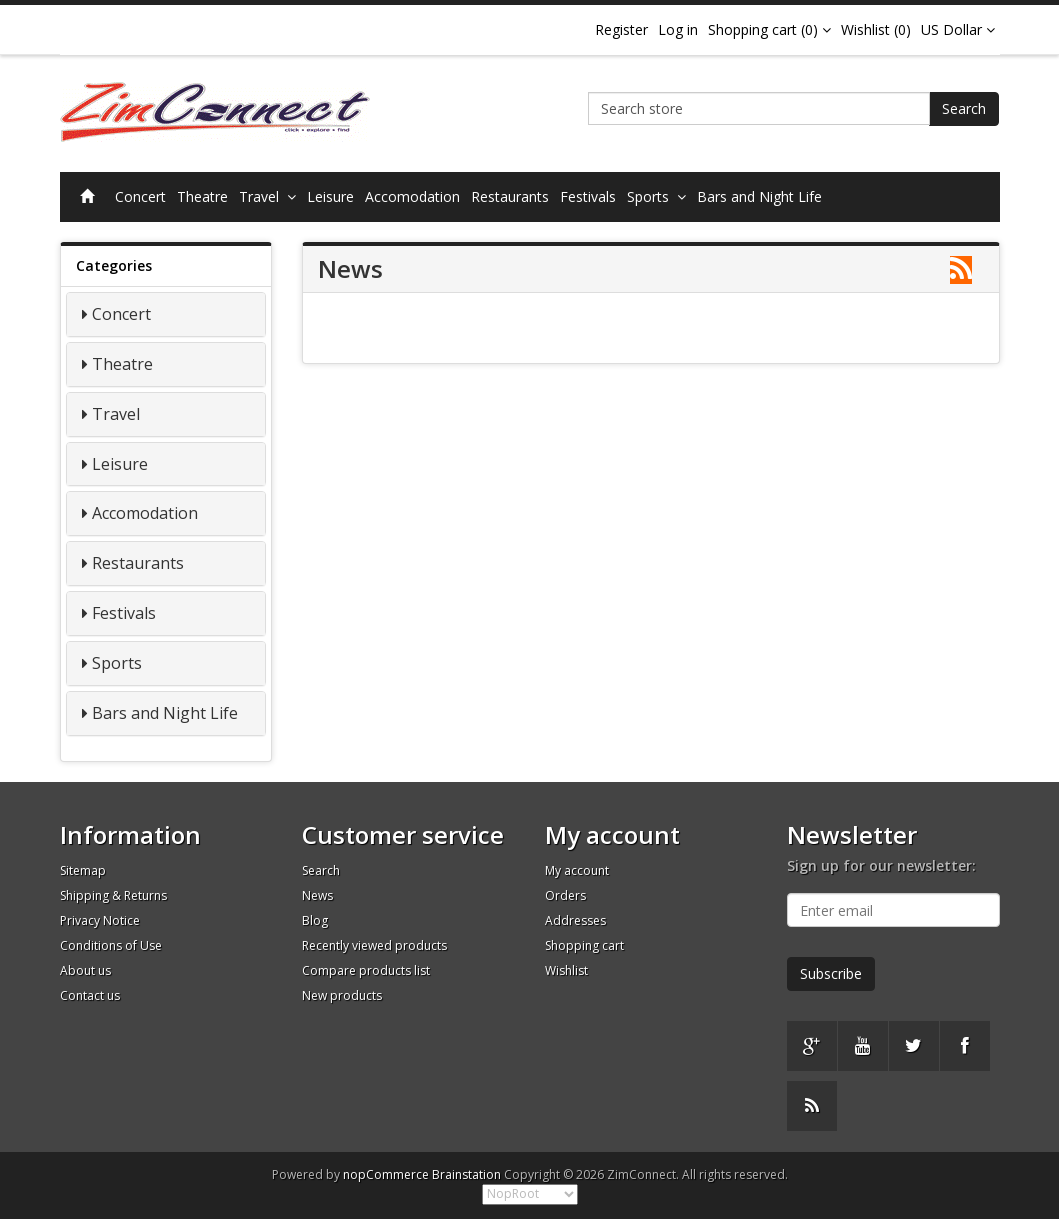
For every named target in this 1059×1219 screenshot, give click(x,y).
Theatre (202, 196)
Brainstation (468, 1174)
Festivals (588, 196)
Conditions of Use (111, 945)
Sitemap (83, 870)
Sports (656, 196)
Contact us (90, 995)
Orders (565, 895)
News (317, 895)
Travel (267, 196)
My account (577, 870)
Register (621, 29)
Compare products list (366, 970)
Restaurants (510, 196)
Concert (140, 196)
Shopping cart (584, 945)
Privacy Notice (100, 920)
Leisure (330, 196)
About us (85, 970)
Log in (678, 29)
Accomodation (412, 196)
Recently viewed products (374, 945)
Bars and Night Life (759, 196)
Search (964, 108)
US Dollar (958, 29)
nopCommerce (386, 1174)
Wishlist (566, 970)
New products (342, 995)
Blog (315, 920)
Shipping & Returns (113, 895)
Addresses (575, 920)
